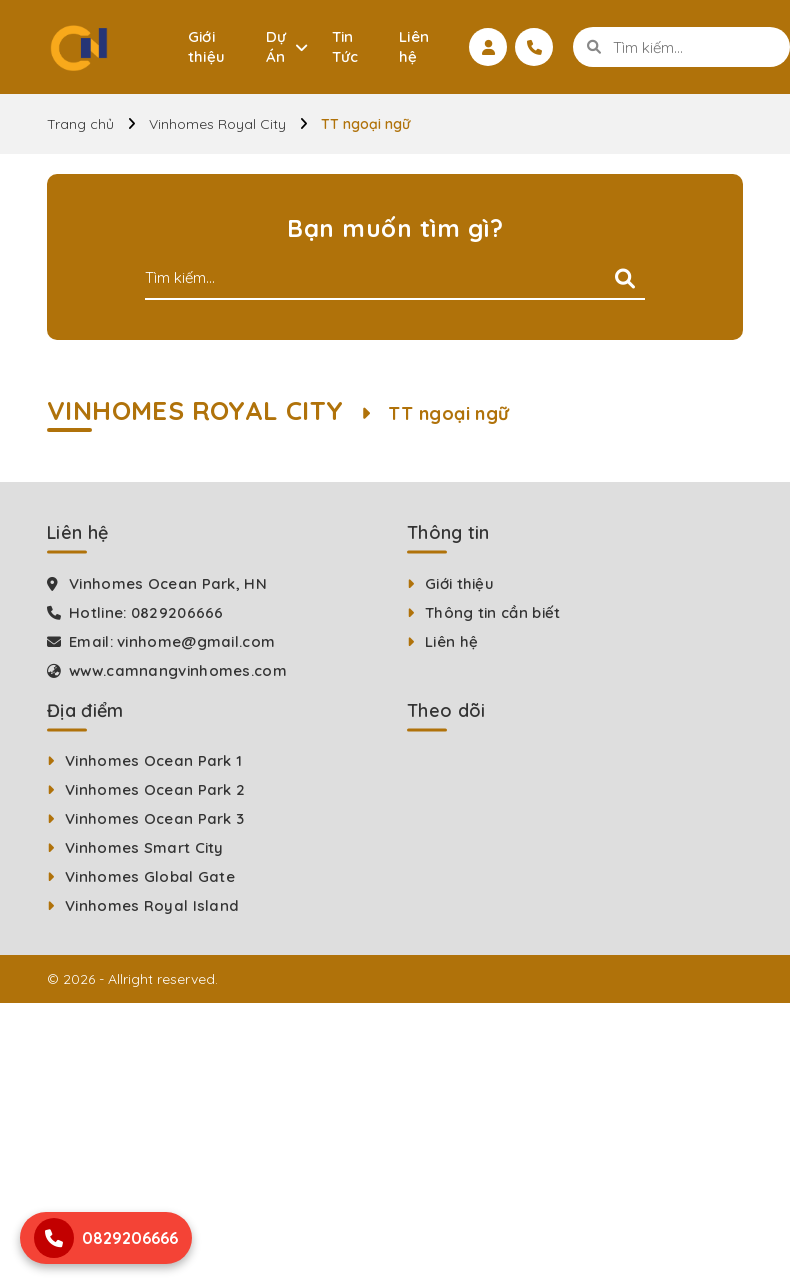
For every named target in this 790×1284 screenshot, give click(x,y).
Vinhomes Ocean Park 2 (155, 789)
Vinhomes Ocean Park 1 (153, 760)
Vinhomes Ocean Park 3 (154, 818)
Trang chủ (80, 124)
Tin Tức (345, 46)
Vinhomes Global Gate (150, 876)
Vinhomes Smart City (144, 847)
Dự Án (276, 46)
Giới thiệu (207, 46)
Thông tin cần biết (492, 612)
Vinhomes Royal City (217, 124)
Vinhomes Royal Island (152, 905)
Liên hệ (414, 46)
